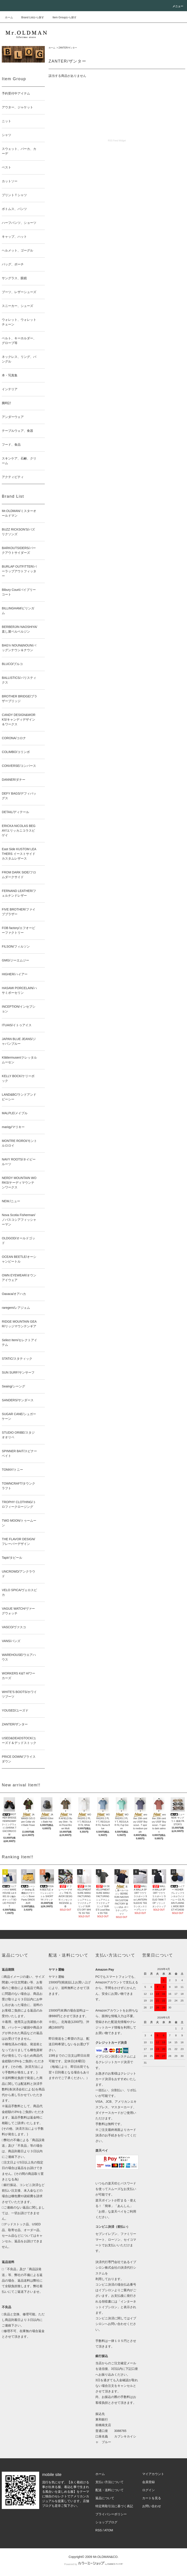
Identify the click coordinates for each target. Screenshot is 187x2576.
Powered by (93, 2564)
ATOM (108, 2530)
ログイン (148, 2490)
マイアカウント (153, 2474)
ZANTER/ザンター (67, 47)
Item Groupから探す (62, 17)
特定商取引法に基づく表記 (114, 2506)
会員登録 (148, 2482)
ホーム (9, 17)
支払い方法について (109, 2482)
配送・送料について (109, 2490)
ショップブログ (106, 2522)
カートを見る (151, 2498)
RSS (98, 2530)
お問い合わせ (151, 2506)
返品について (104, 2498)
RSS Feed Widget (117, 140)
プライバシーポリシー (111, 2514)
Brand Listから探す (30, 17)
